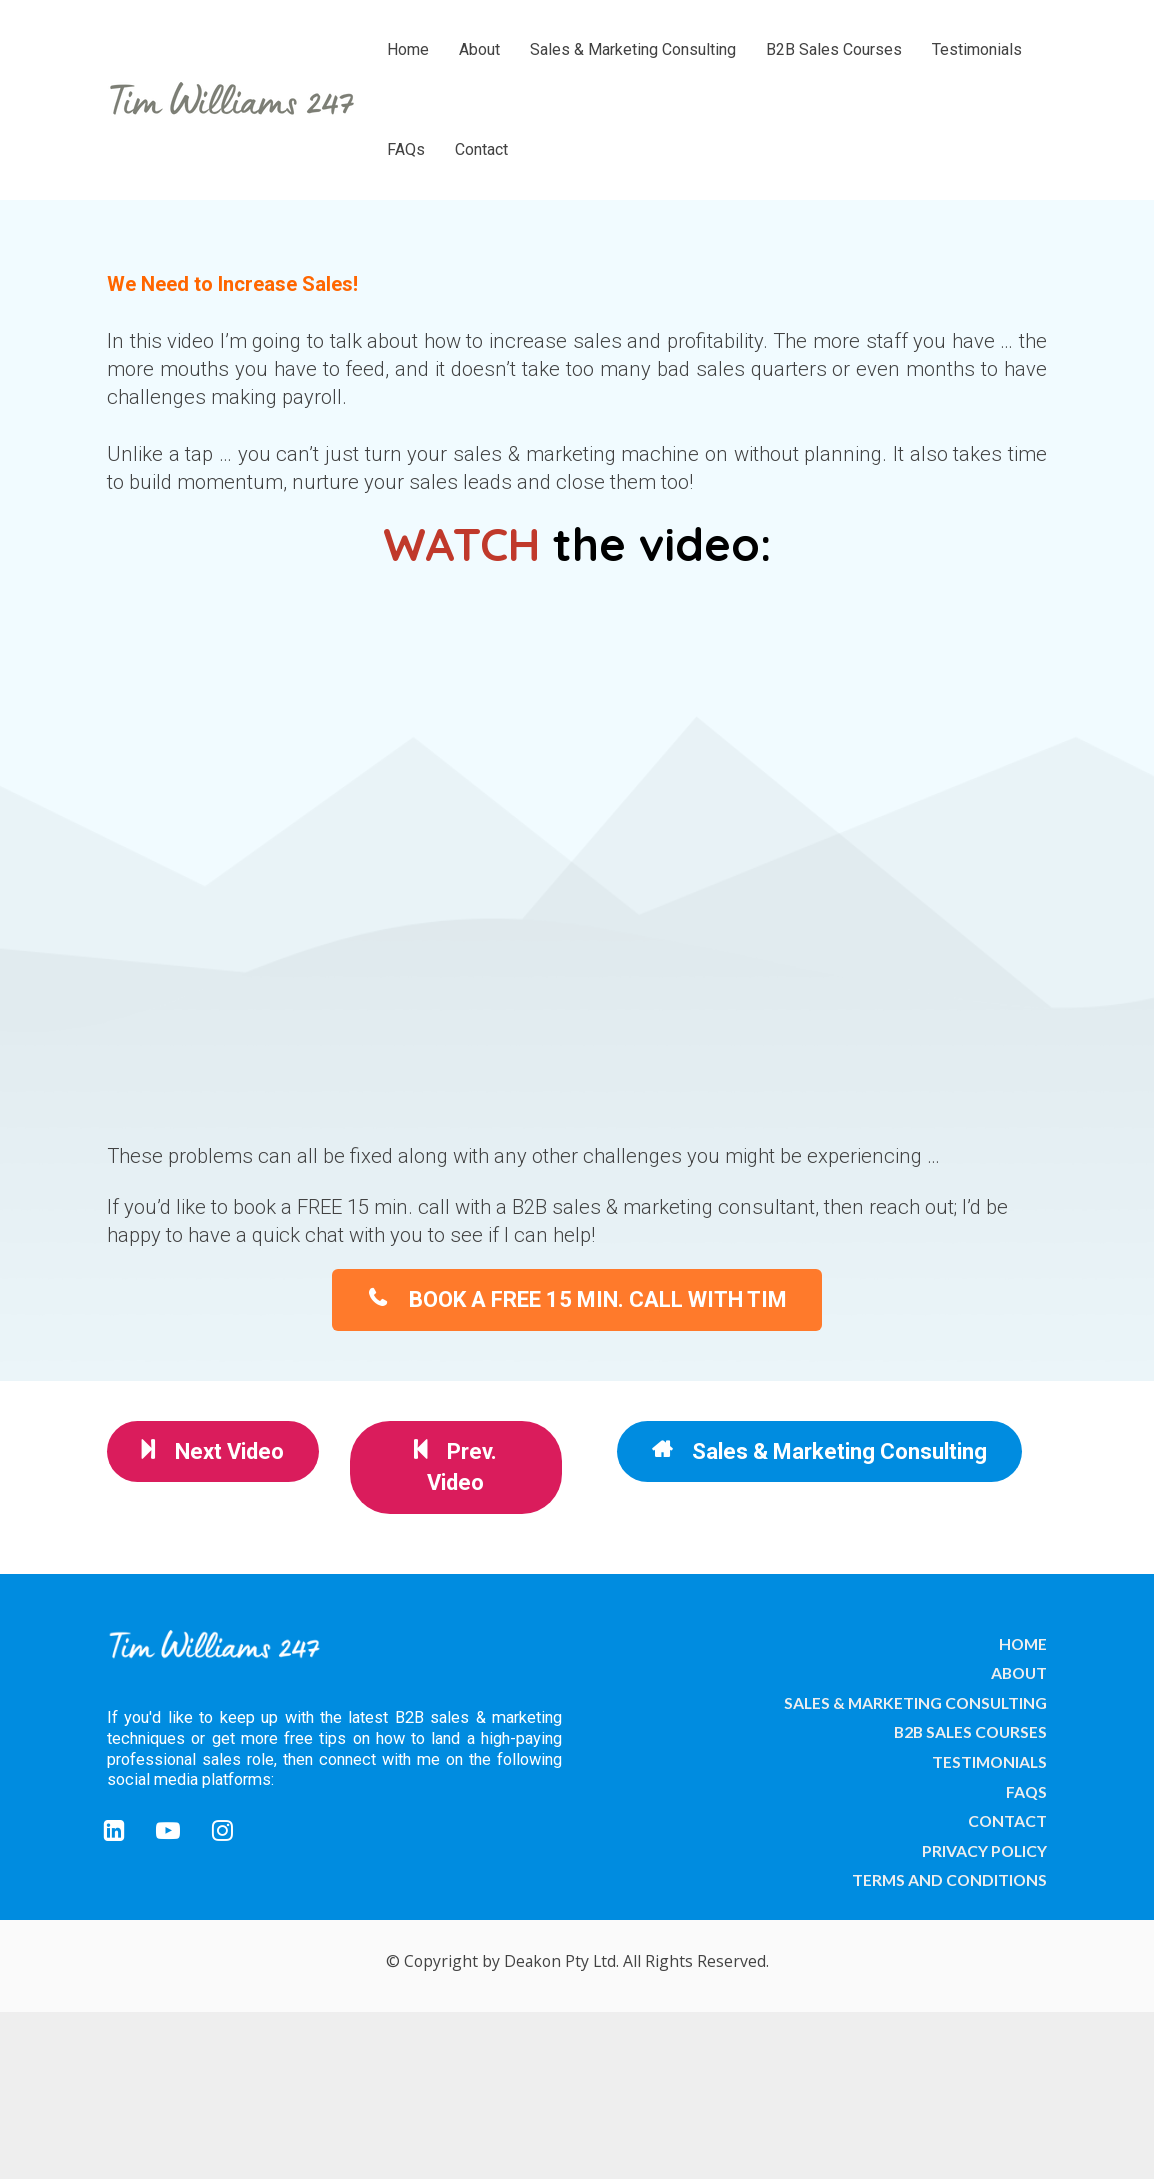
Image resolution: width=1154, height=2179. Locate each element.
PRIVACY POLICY (984, 1850)
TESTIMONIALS (989, 1761)
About (479, 49)
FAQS (1026, 1791)
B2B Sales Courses (834, 49)
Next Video (213, 1451)
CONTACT (1007, 1820)
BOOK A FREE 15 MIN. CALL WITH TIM (577, 1299)
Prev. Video (455, 1466)
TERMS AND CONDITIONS (949, 1879)
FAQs (406, 149)
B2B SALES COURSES (970, 1731)
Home (408, 49)
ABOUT (1019, 1672)
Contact (481, 149)
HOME (1023, 1643)
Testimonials (977, 49)
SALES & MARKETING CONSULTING (915, 1702)
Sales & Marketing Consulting (633, 49)
